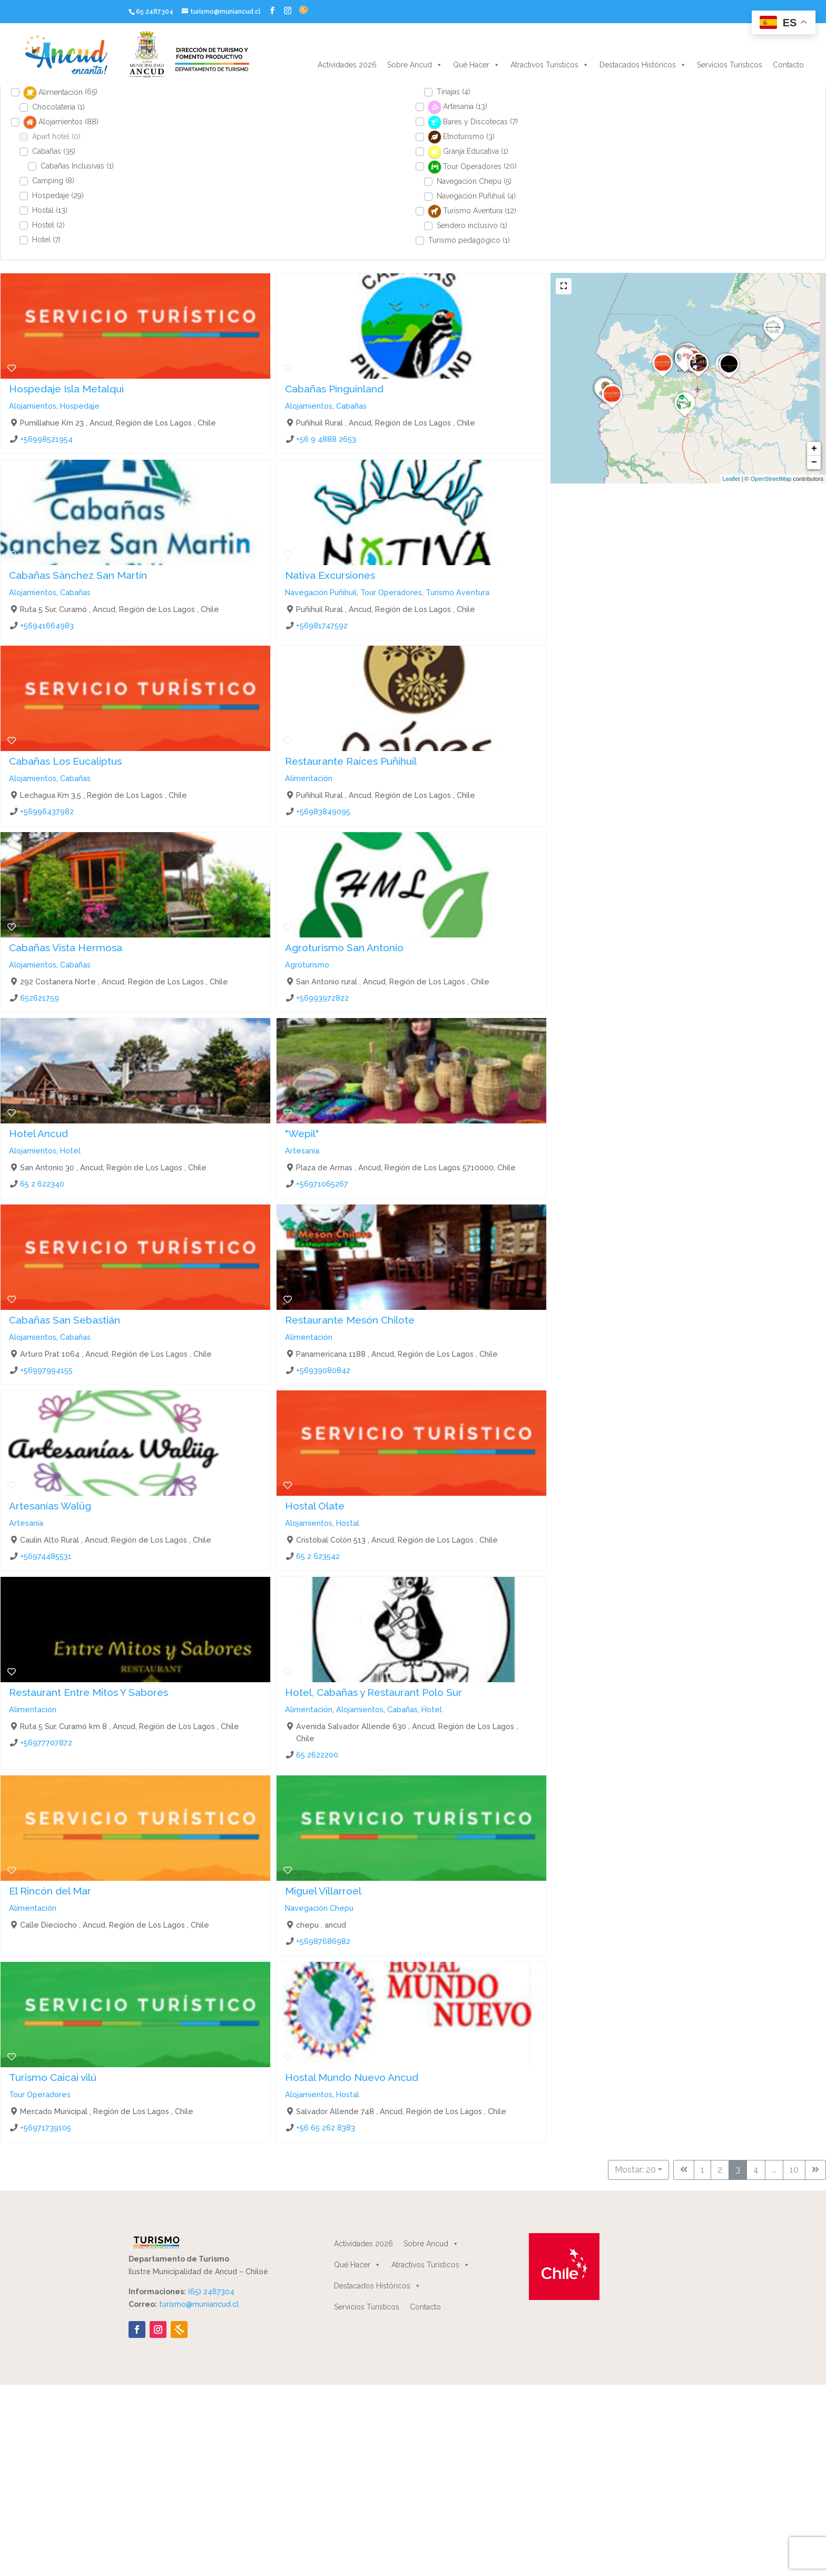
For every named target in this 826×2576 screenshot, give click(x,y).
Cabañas (53, 151)
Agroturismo (307, 964)
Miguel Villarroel (323, 1891)
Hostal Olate (315, 1506)
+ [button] (814, 448)
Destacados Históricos (642, 65)
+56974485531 (46, 1556)
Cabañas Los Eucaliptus (65, 761)
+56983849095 (323, 811)
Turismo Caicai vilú (52, 2077)
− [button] (814, 462)
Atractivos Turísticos (549, 65)
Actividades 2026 (347, 65)
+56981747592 (322, 624)
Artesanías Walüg (50, 1506)
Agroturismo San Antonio (344, 947)
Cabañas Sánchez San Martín (78, 575)
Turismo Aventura (457, 591)
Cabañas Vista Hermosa (65, 947)
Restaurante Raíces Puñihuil (351, 761)
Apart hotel (56, 136)
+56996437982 (47, 811)
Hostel (48, 225)
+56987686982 (323, 1941)
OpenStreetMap (771, 479)
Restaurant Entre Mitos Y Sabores (88, 1692)
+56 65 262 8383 (325, 2127)
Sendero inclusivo (472, 225)
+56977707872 (46, 1742)
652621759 (39, 997)
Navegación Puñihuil (476, 196)
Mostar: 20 (635, 2170)
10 (794, 2170)
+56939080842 (323, 1369)
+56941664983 (47, 624)
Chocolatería (58, 107)
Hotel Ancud (38, 1133)
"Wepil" (302, 1133)
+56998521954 (46, 439)
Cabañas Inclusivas (77, 166)
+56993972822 (322, 997)
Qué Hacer (476, 65)
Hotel (46, 239)
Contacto (788, 65)
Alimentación (308, 778)
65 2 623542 (318, 1556)
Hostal (49, 210)
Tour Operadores (391, 591)
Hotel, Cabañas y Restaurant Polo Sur (373, 1692)
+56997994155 (46, 1369)
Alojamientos (32, 405)
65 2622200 (317, 1754)
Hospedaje (58, 195)
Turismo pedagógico (469, 240)
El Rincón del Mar (50, 1891)
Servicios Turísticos (729, 65)
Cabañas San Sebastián (64, 1320)
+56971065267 (322, 1183)
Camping (53, 180)
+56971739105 (45, 2127)
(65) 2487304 (211, 2291)
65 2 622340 (42, 1183)
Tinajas (453, 91)
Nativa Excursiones (330, 575)
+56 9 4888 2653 (326, 439)
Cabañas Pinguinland (334, 388)
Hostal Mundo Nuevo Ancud (351, 2077)
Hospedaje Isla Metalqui (66, 388)
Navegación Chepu (474, 181)
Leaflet (731, 479)
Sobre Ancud (414, 65)
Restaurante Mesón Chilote (350, 1320)
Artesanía (302, 1150)
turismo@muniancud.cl (199, 2304)
